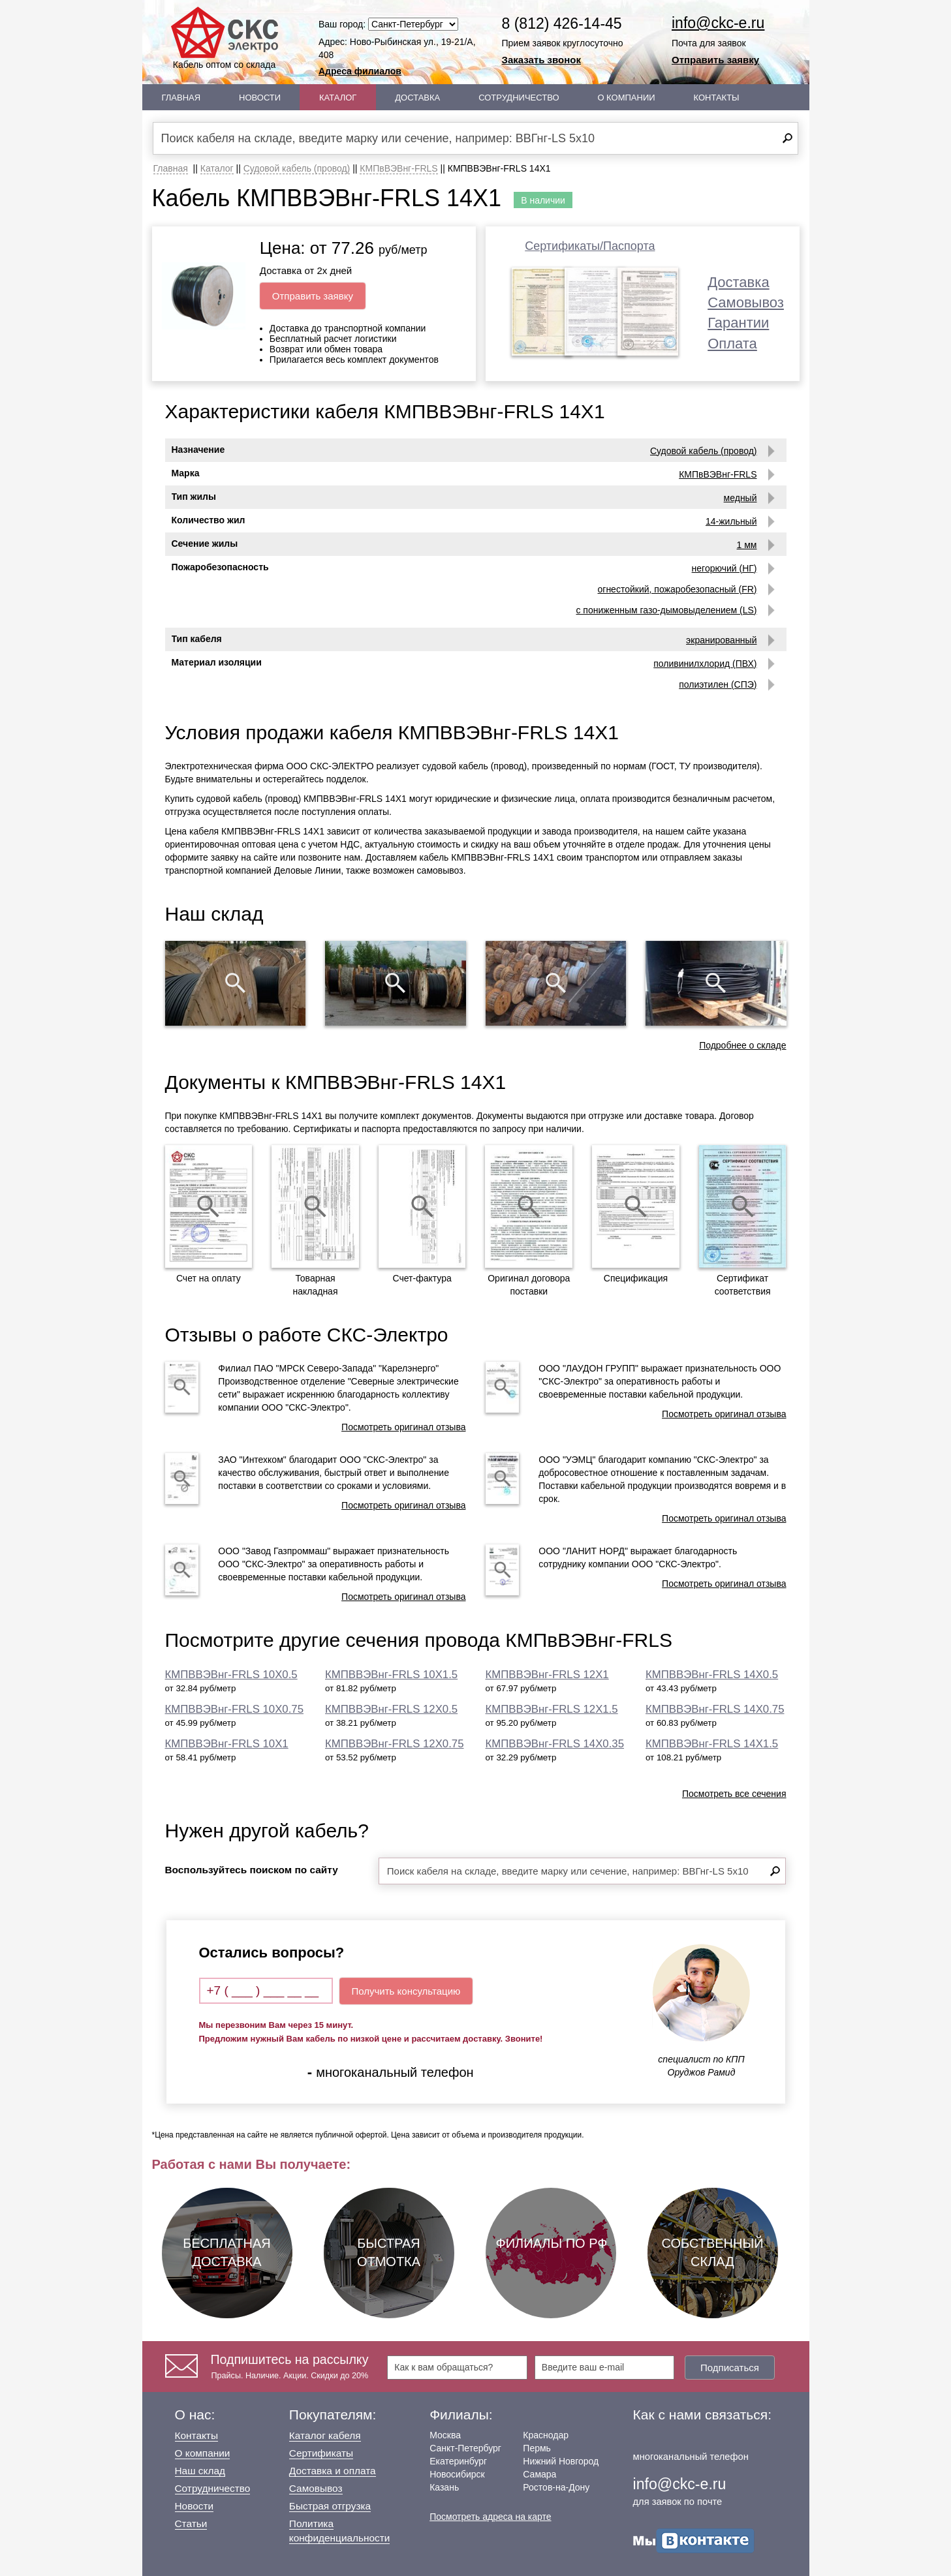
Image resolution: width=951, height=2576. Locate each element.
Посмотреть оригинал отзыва (403, 1427)
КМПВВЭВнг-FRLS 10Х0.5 (231, 1674)
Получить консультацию (406, 1991)
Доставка (417, 97)
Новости (260, 97)
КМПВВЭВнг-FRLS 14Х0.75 (715, 1709)
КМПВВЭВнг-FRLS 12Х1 (547, 1674)
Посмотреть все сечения (734, 1793)
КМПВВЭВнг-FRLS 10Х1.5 (391, 1674)
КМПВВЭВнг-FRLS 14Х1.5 (712, 1744)
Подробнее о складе (742, 1045)
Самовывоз (746, 302)
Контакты (716, 97)
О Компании (626, 97)
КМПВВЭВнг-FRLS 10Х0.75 (234, 1709)
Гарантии (738, 322)
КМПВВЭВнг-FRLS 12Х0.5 (391, 1709)
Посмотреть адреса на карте (490, 2516)
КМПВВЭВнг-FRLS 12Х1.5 (552, 1709)
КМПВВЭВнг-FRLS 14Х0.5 (712, 1674)
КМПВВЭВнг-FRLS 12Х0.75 (394, 1744)
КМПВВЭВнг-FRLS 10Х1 (226, 1744)
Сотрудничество (518, 97)
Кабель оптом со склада (224, 38)
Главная (181, 97)
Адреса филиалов (360, 71)
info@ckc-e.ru (718, 22)
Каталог (337, 97)
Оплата (732, 343)
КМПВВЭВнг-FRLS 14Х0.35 (555, 1744)
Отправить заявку (715, 59)
